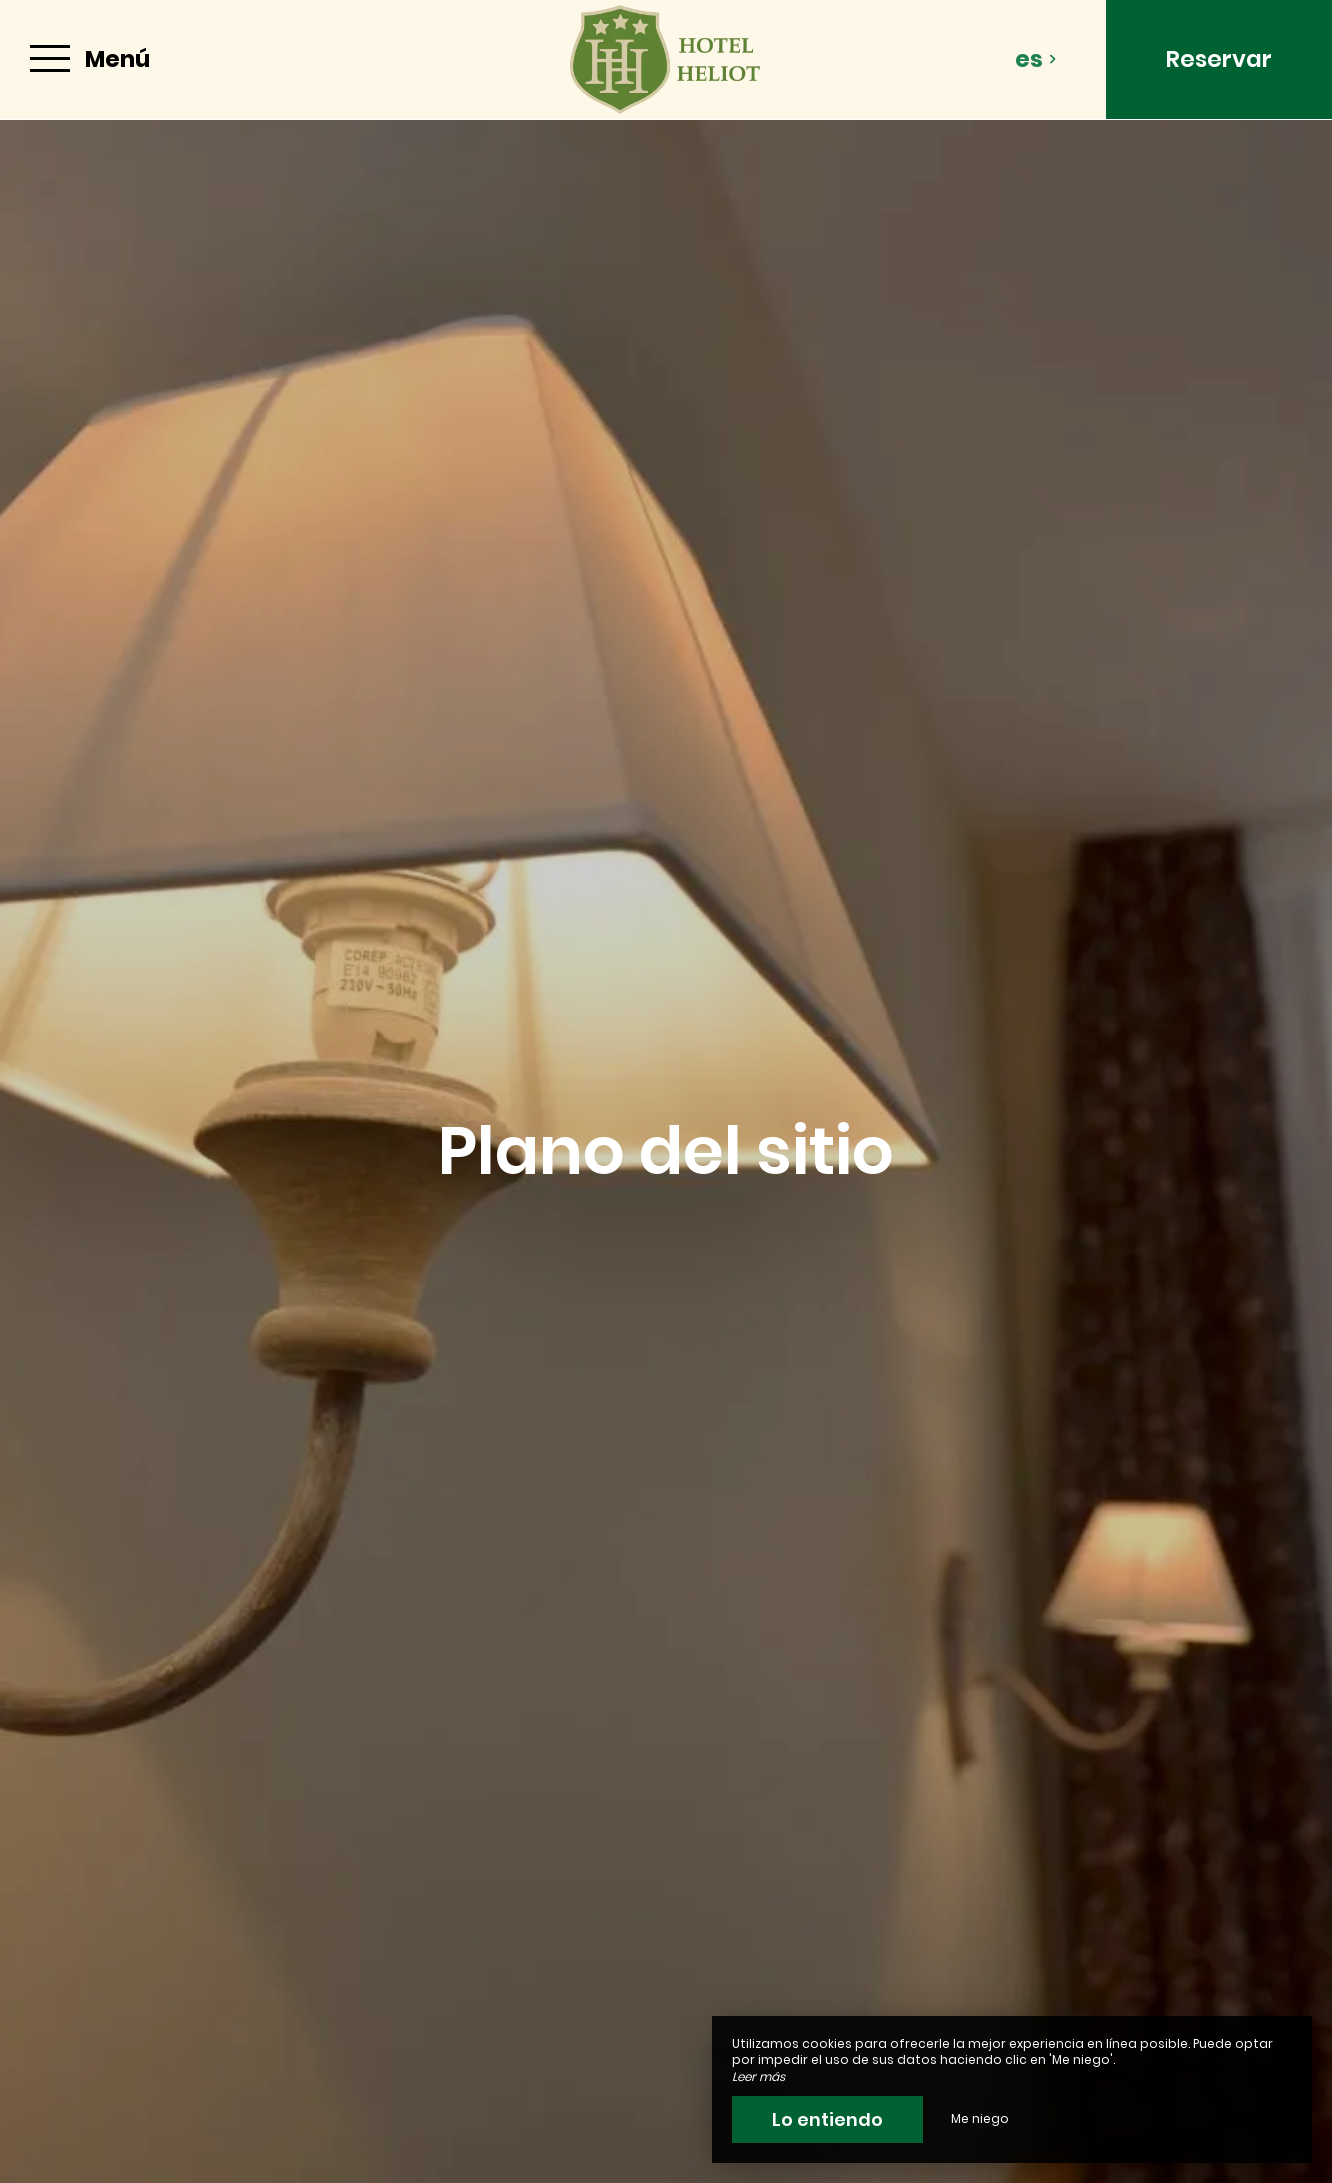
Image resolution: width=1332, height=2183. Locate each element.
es (1036, 59)
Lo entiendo (827, 2119)
